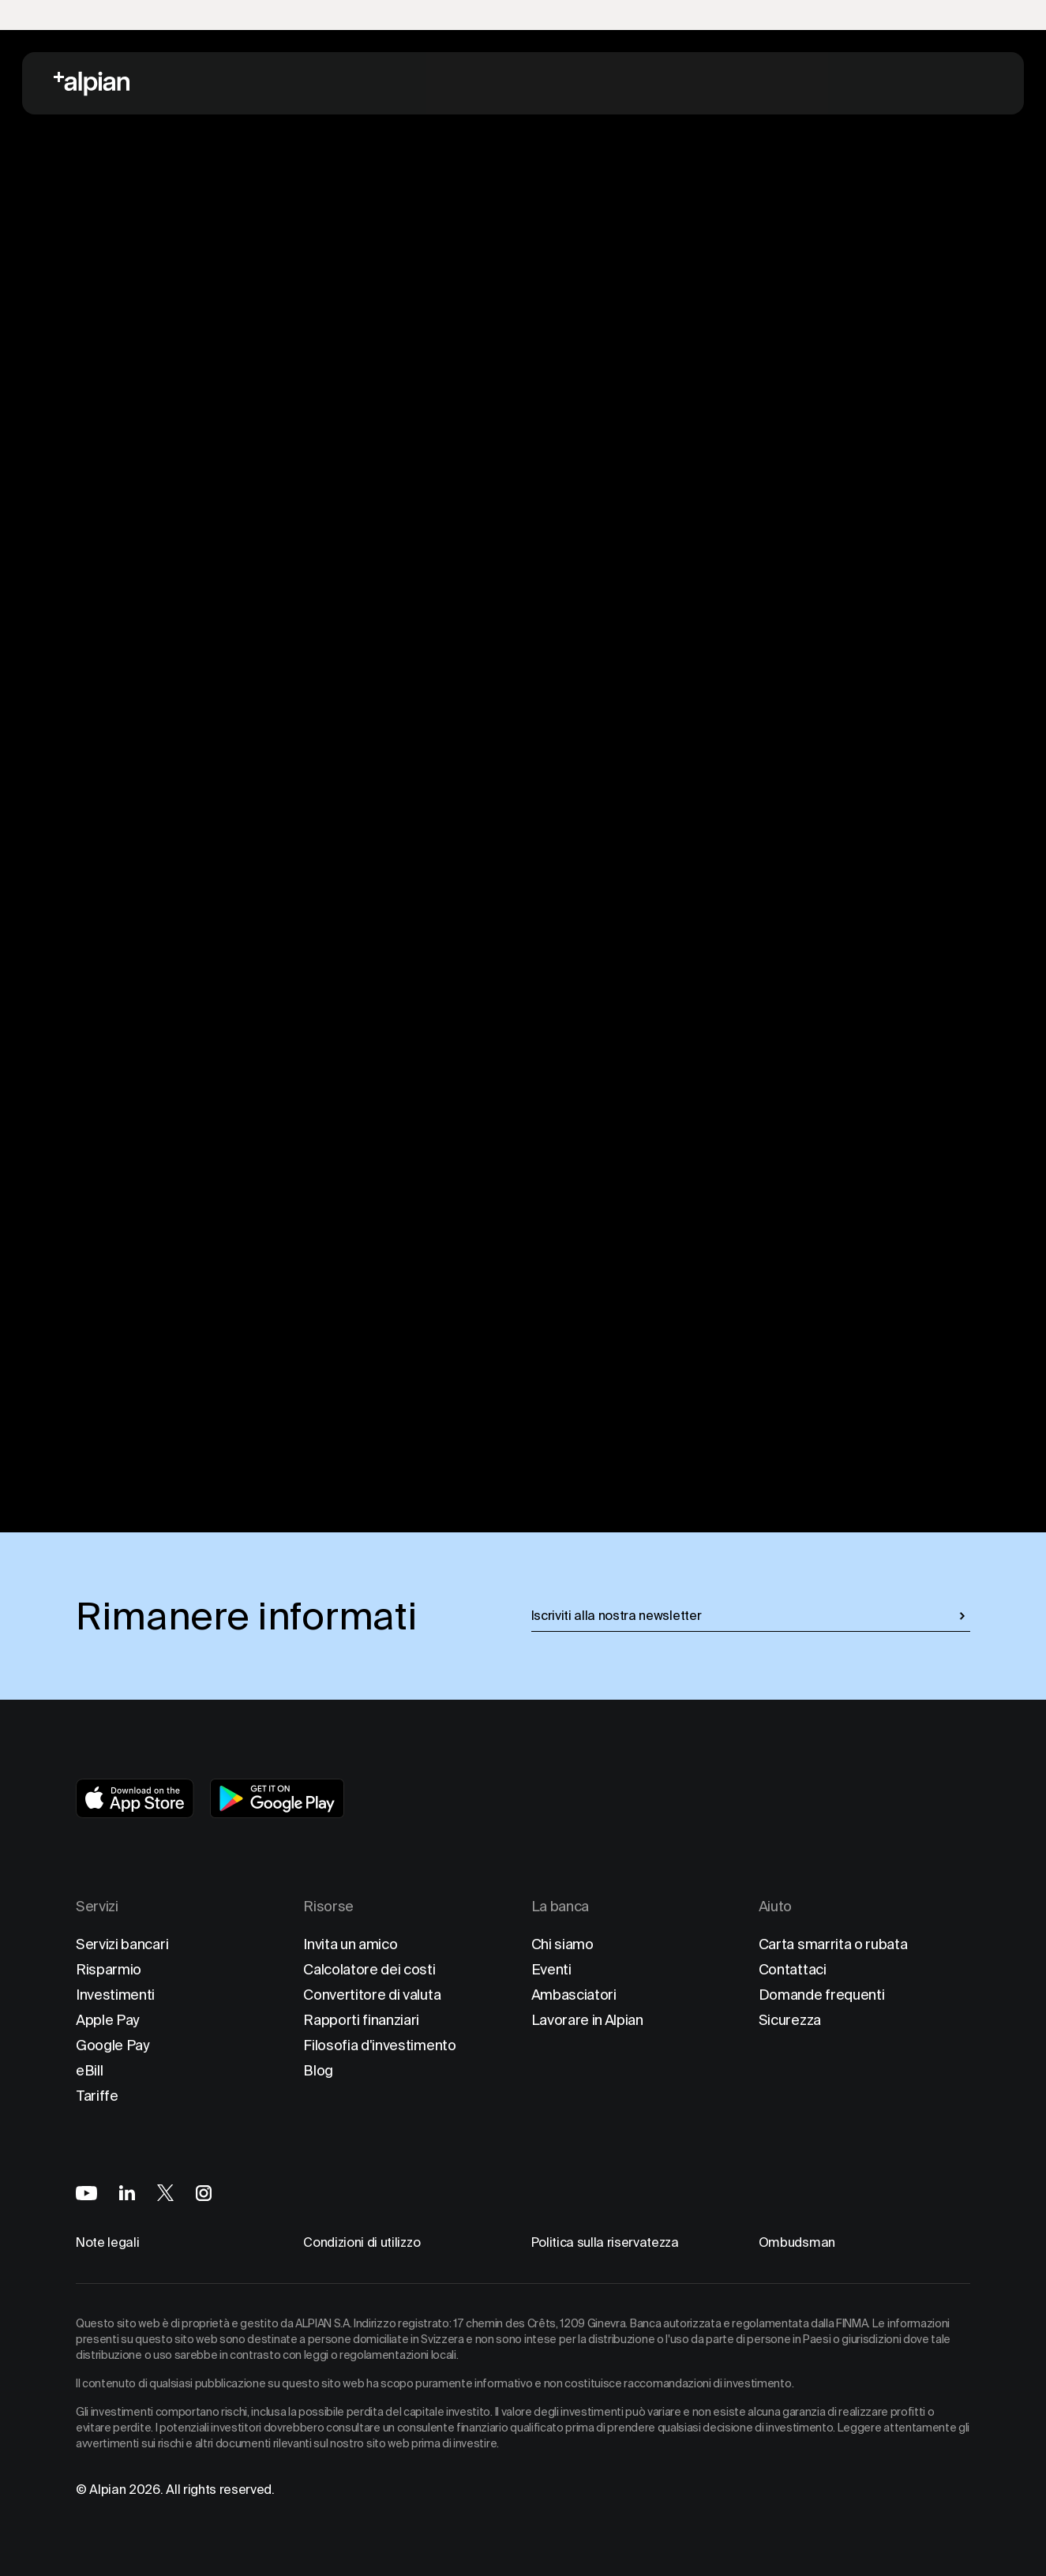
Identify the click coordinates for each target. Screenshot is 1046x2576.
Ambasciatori (574, 1994)
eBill (89, 2070)
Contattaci (793, 1969)
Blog (318, 2070)
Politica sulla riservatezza (605, 2242)
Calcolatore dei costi (369, 1969)
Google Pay (113, 2045)
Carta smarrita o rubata (833, 1944)
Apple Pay (108, 2020)
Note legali (107, 2242)
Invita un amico (350, 1944)
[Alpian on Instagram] (204, 2193)
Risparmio (108, 1969)
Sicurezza (790, 2020)
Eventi (551, 1969)
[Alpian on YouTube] (86, 2193)
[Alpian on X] (165, 2192)
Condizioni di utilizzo (361, 2242)
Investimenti (115, 1994)
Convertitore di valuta (372, 1994)
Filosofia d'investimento (379, 2045)
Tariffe (97, 2096)
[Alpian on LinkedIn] (127, 2192)
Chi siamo (562, 1944)
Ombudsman (797, 2242)
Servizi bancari (122, 1944)
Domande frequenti (822, 1994)
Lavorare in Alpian (587, 2020)
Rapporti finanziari (361, 2020)
